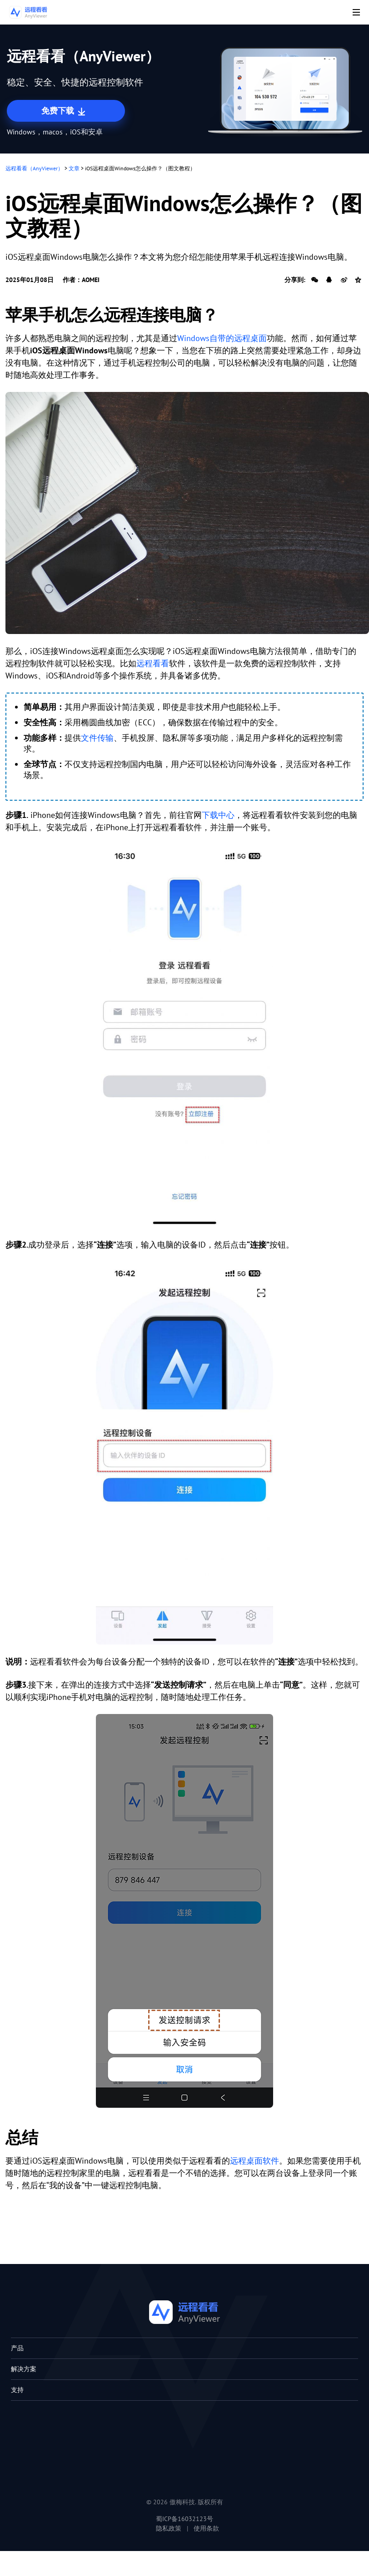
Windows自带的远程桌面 (222, 338)
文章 (74, 168)
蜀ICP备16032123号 (184, 2519)
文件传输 (97, 738)
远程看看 (152, 663)
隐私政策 (168, 2528)
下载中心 (218, 815)
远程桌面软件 (254, 2160)
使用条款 (206, 2528)
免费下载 (64, 111)
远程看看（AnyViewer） (34, 168)
